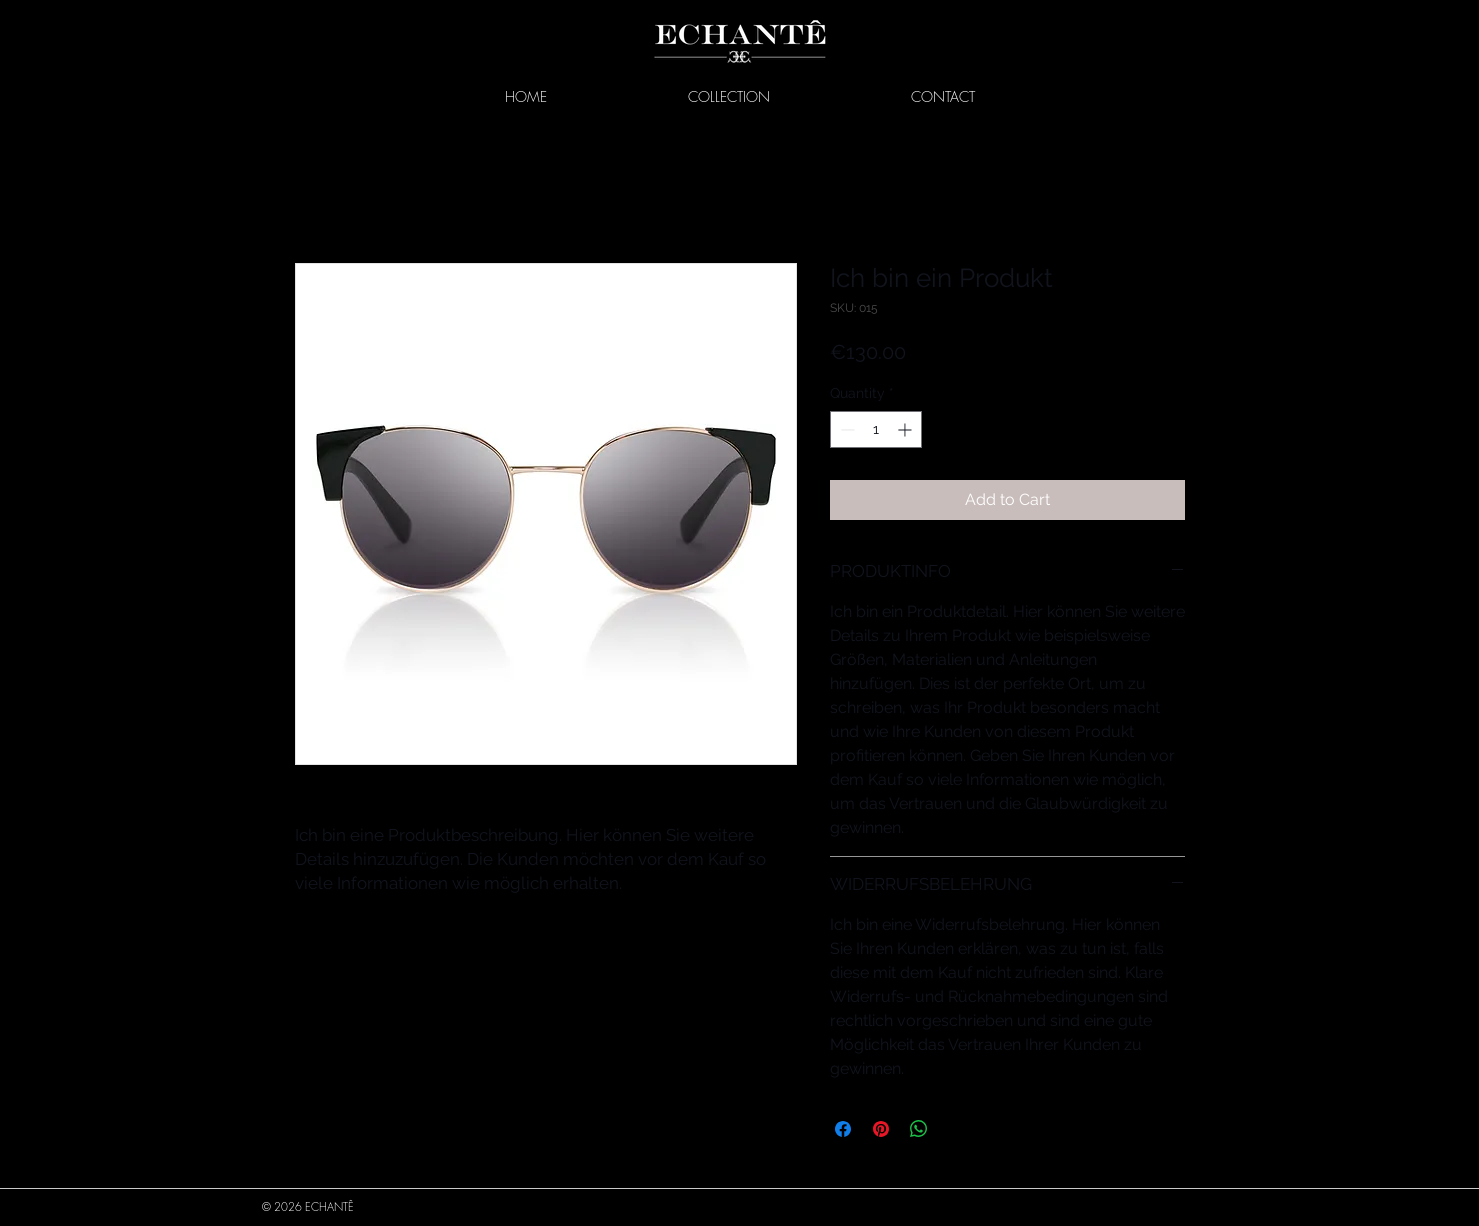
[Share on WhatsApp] (919, 1129)
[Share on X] (957, 1129)
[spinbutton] (876, 429)
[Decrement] (845, 429)
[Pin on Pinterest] (881, 1129)
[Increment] (906, 429)
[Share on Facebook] (843, 1129)
